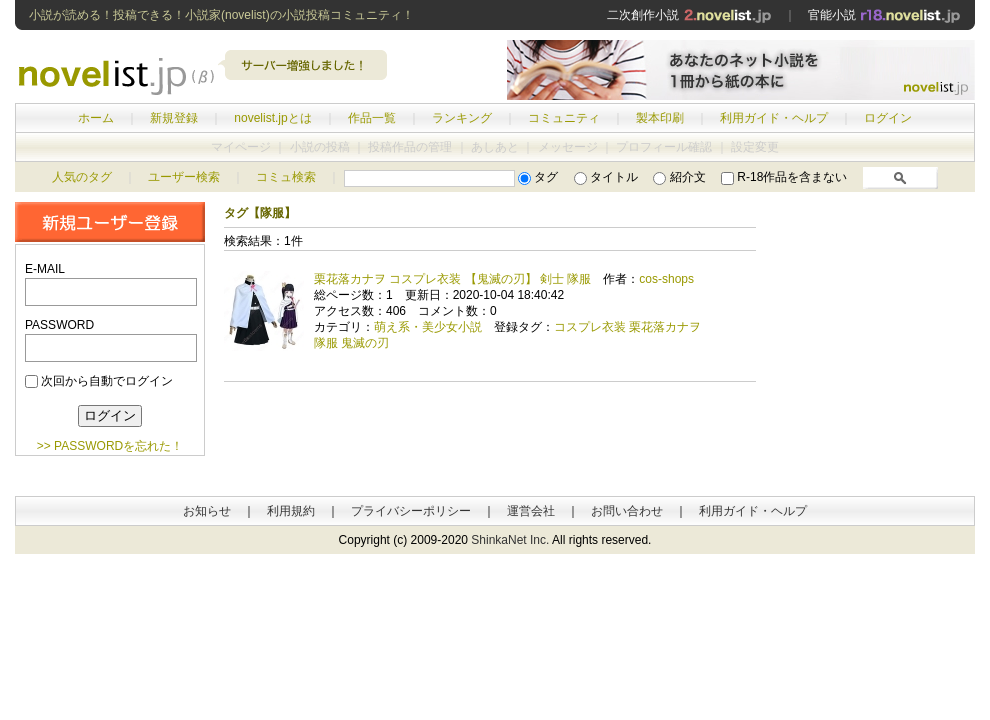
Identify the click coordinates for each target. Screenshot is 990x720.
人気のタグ (82, 177)
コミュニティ (564, 118)
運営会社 (531, 511)
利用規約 (291, 511)
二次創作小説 (689, 15)
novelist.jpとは (272, 118)
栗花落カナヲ (665, 327)
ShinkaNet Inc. (510, 540)
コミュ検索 (286, 177)
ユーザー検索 (184, 177)
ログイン (888, 118)
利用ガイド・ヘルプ (774, 118)
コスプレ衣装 (590, 327)
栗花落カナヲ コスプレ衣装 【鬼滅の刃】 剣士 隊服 (452, 279)
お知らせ (207, 511)
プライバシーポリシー (411, 511)
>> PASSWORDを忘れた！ (110, 446)
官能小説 (884, 15)
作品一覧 (372, 118)
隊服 (326, 343)
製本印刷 (660, 118)
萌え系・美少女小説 (428, 327)
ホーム (96, 118)
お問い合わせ (627, 511)
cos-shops (666, 279)
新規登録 (174, 118)
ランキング (462, 118)
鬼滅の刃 (365, 343)
